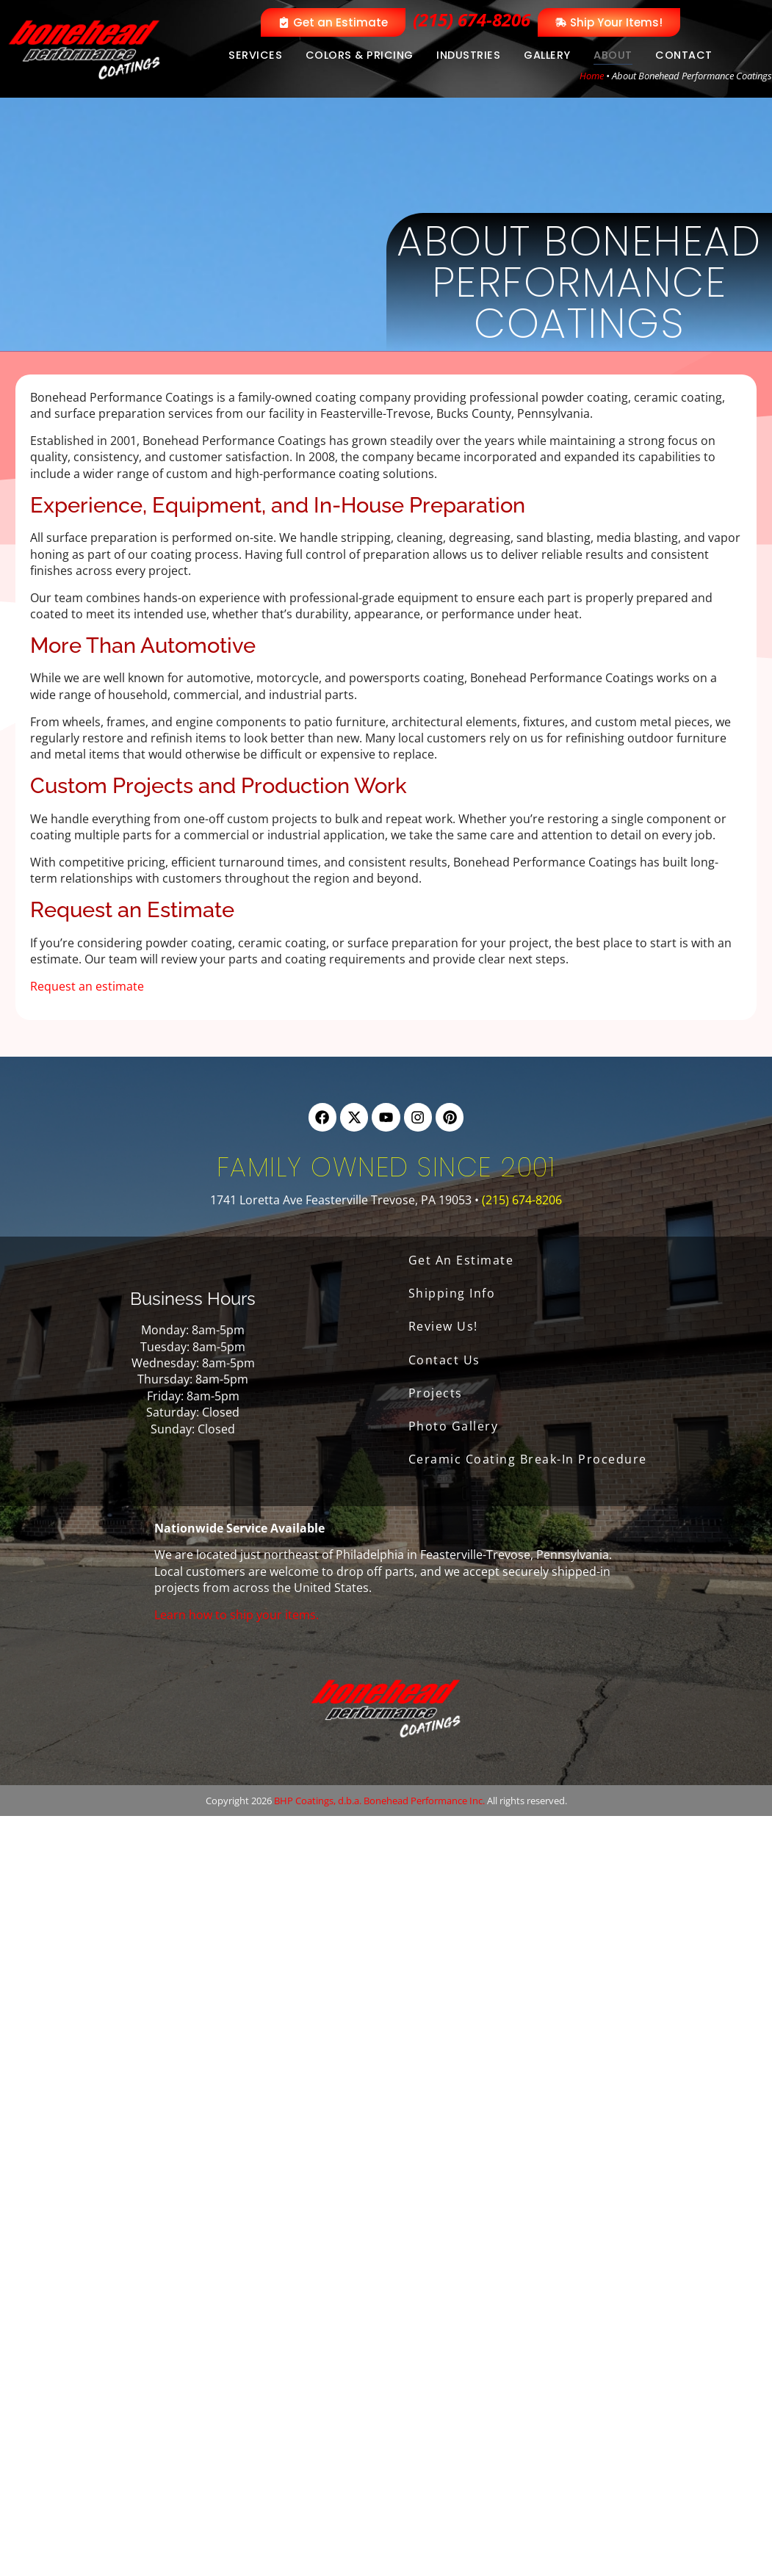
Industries (468, 55)
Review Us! (443, 1326)
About (613, 55)
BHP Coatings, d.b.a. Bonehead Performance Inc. (379, 1800)
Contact (684, 55)
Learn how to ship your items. (236, 1615)
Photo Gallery (453, 1426)
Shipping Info (452, 1293)
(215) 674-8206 (471, 19)
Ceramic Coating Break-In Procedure (527, 1459)
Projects (435, 1393)
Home (592, 75)
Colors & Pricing (360, 55)
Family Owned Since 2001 (386, 1167)
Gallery (547, 55)
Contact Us (444, 1360)
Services (255, 55)
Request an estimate (87, 986)
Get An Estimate (461, 1260)
